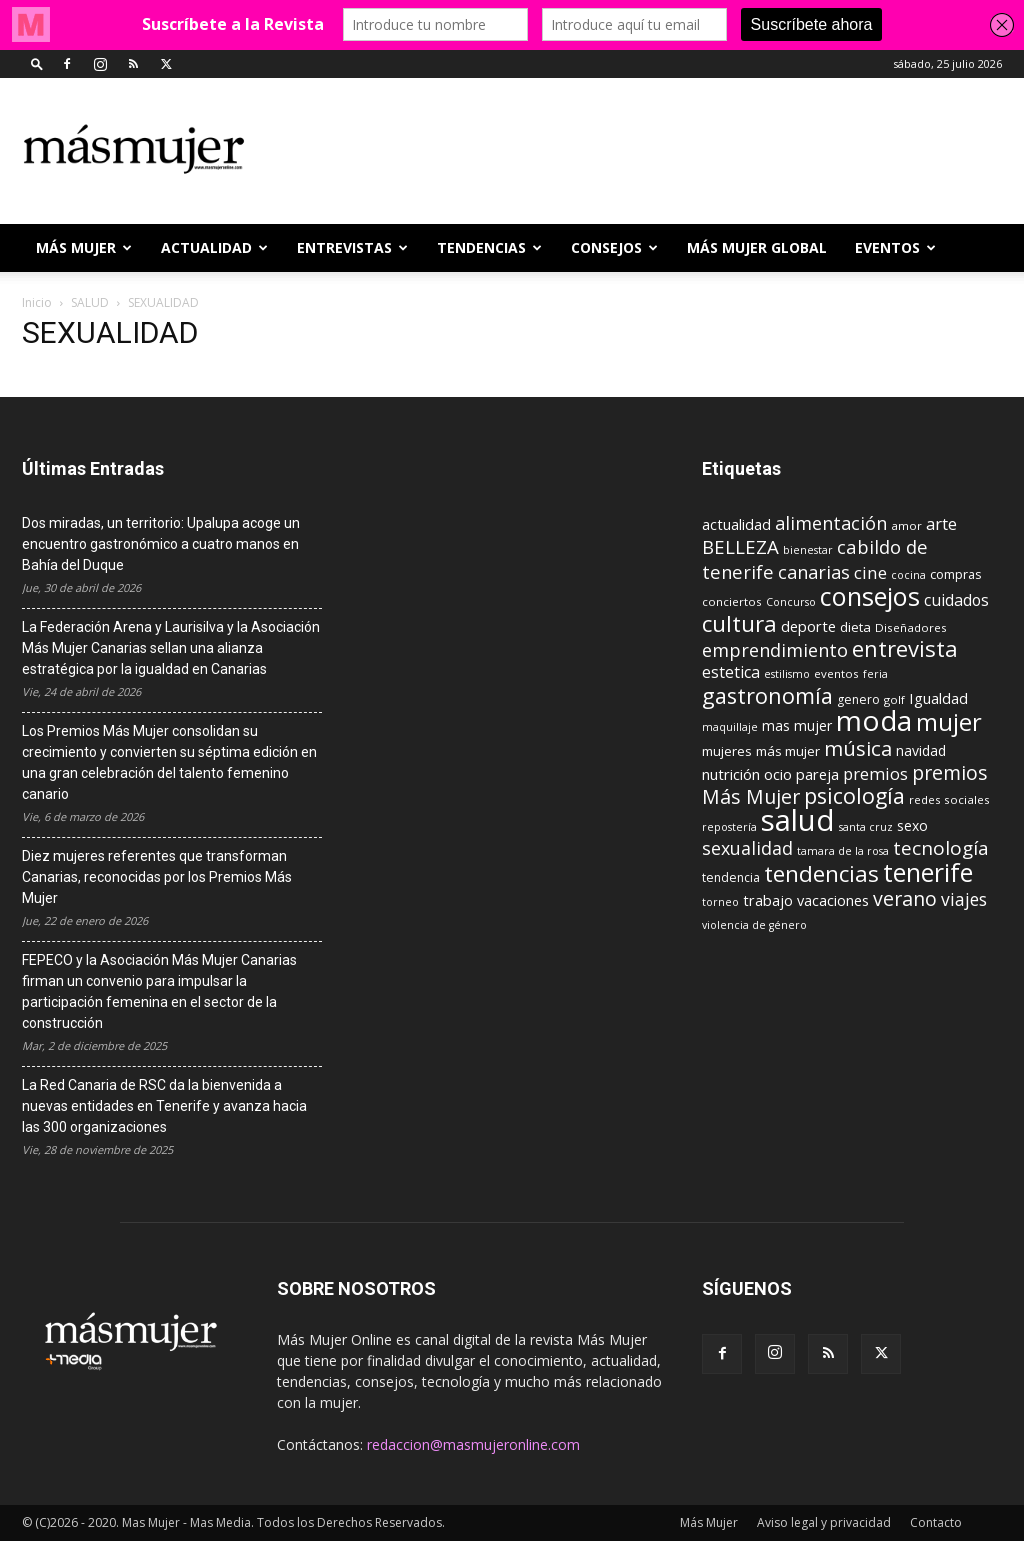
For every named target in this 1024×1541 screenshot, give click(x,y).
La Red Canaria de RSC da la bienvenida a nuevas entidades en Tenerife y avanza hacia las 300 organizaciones (164, 1106)
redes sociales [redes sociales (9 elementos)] (949, 799)
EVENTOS (895, 247)
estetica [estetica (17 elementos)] (731, 672)
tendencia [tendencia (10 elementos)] (731, 877)
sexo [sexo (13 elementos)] (912, 825)
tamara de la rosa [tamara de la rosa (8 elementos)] (843, 851)
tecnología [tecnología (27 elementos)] (941, 848)
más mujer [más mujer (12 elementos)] (788, 751)
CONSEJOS (614, 247)
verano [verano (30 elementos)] (905, 898)
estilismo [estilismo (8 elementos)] (787, 674)
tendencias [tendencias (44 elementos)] (821, 873)
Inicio (37, 302)
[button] (37, 63)
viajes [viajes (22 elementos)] (964, 899)
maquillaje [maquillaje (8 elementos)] (730, 727)
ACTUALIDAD (214, 247)
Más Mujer (84, 247)
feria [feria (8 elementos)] (875, 674)
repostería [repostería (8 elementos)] (729, 827)
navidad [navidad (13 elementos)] (921, 750)
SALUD (90, 302)
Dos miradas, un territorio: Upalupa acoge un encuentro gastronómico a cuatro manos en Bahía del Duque (161, 544)
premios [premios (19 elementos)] (875, 773)
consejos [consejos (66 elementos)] (870, 596)
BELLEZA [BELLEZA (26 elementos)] (740, 546)
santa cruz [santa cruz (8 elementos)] (866, 827)
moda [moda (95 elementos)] (874, 720)
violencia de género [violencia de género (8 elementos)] (754, 925)
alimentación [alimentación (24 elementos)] (831, 523)
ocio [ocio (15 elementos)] (778, 774)
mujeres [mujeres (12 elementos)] (727, 751)
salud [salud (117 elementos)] (798, 820)
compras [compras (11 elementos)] (956, 574)
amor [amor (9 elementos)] (906, 525)
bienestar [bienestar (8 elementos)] (808, 550)
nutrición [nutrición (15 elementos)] (731, 774)
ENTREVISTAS (352, 247)
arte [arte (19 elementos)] (941, 523)
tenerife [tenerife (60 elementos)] (928, 872)
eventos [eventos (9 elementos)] (836, 673)
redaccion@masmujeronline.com (473, 1444)
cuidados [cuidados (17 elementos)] (956, 600)
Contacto (936, 1522)
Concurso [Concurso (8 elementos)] (791, 602)
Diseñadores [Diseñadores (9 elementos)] (911, 627)
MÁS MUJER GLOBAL (757, 247)
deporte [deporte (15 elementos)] (808, 626)
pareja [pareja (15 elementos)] (817, 774)
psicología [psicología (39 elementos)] (854, 795)
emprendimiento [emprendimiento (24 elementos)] (775, 650)
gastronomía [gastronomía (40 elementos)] (767, 695)
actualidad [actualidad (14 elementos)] (736, 524)
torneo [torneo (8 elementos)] (720, 902)
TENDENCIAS (489, 247)
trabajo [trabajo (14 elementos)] (768, 900)
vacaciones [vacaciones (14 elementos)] (833, 900)
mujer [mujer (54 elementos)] (949, 722)
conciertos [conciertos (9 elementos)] (732, 601)
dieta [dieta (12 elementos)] (855, 627)
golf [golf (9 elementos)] (894, 699)
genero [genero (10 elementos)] (858, 699)
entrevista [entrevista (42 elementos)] (905, 648)
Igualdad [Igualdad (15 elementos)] (938, 698)
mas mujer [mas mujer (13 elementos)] (797, 725)
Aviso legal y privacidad (824, 1522)
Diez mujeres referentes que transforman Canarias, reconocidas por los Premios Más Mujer (157, 877)
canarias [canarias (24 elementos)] (814, 572)
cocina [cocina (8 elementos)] (908, 575)
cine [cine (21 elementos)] (870, 572)
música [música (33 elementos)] (858, 748)
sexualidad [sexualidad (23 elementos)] (747, 848)
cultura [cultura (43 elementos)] (739, 623)
